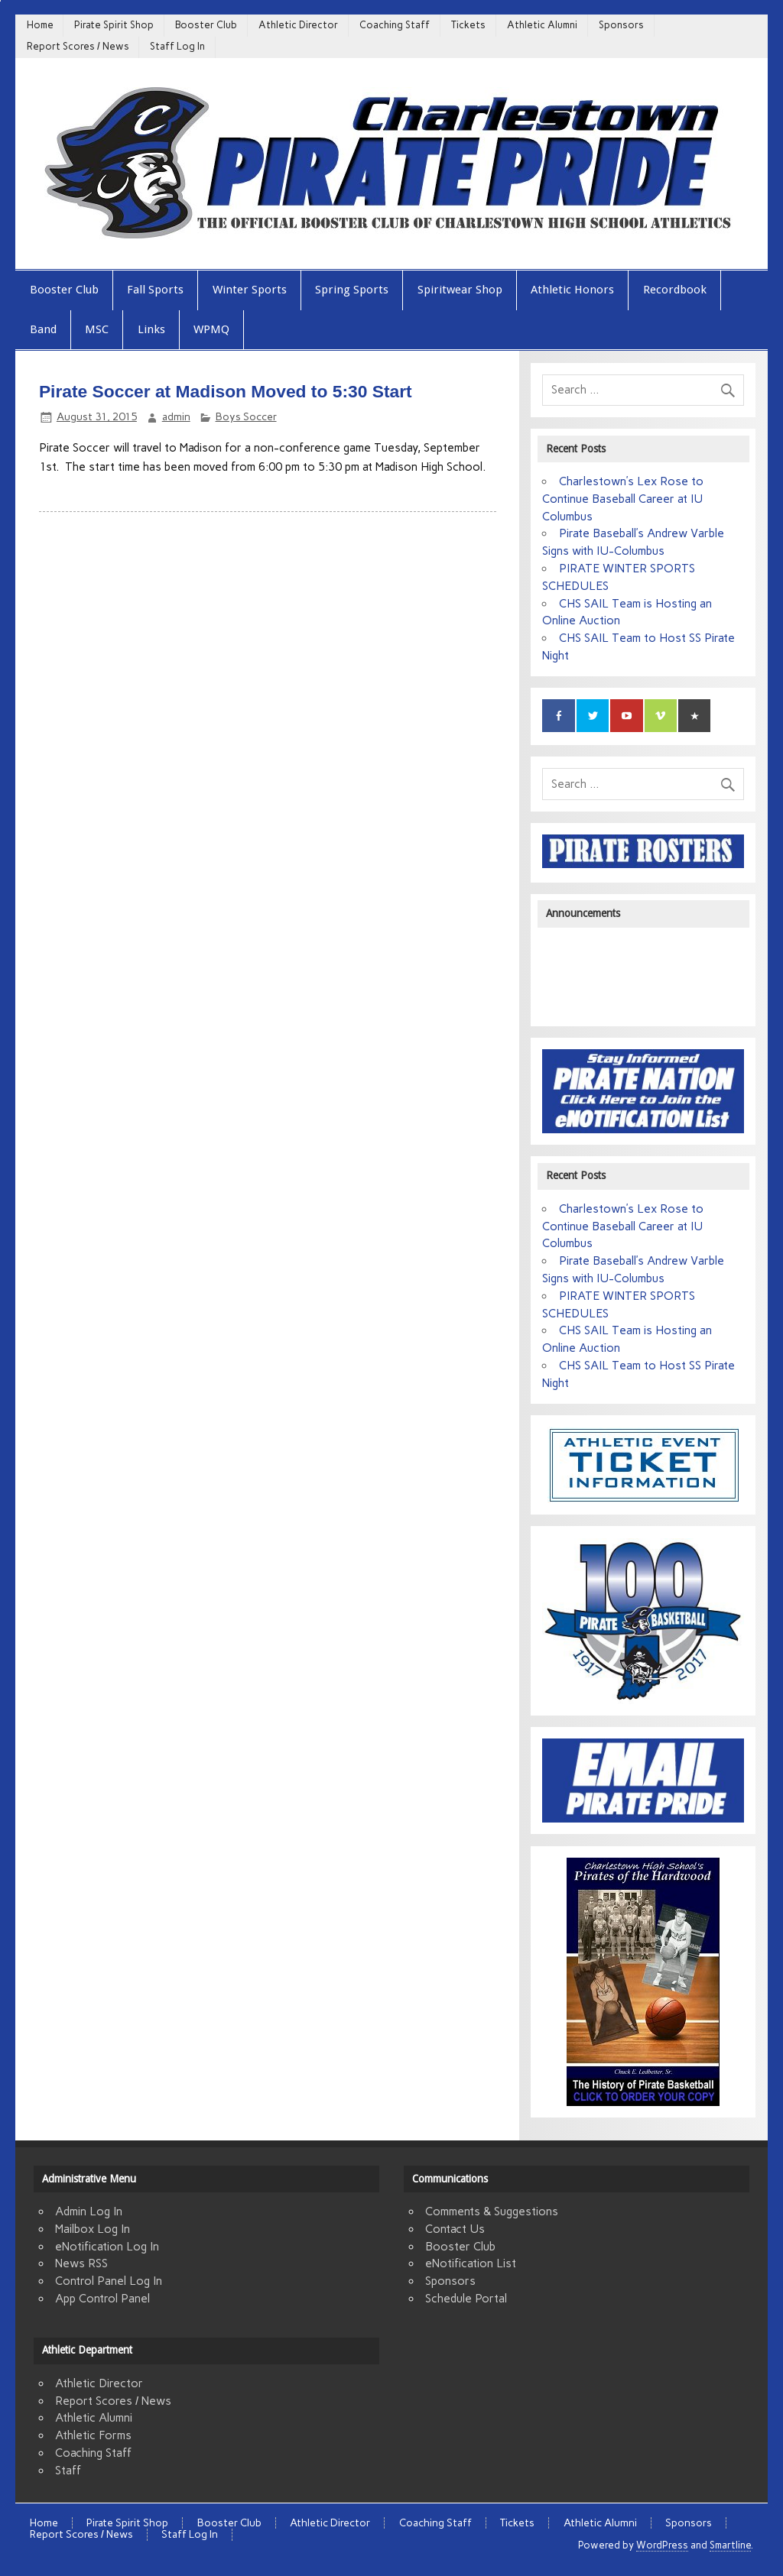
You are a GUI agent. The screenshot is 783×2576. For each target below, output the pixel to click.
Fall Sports (155, 289)
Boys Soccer (246, 416)
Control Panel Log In (108, 2281)
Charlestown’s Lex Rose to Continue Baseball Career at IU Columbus (622, 499)
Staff (68, 2470)
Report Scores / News (78, 46)
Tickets (468, 25)
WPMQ (211, 329)
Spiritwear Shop (459, 289)
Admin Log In (88, 2211)
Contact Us (455, 2229)
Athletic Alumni (542, 25)
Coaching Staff (394, 25)
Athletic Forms (93, 2435)
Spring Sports (351, 289)
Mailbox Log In (92, 2229)
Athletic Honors (572, 289)
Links (151, 329)
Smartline (730, 2545)
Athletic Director (298, 25)
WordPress (662, 2545)
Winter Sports (250, 289)
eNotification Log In (107, 2247)
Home (40, 25)
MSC (97, 329)
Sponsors (621, 25)
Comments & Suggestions (491, 2211)
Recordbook (675, 289)
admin (176, 416)
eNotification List (470, 2263)
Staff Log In (177, 46)
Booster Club (206, 25)
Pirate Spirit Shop (114, 25)
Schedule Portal (466, 2298)
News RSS (81, 2263)
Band (43, 329)
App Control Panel (102, 2298)
